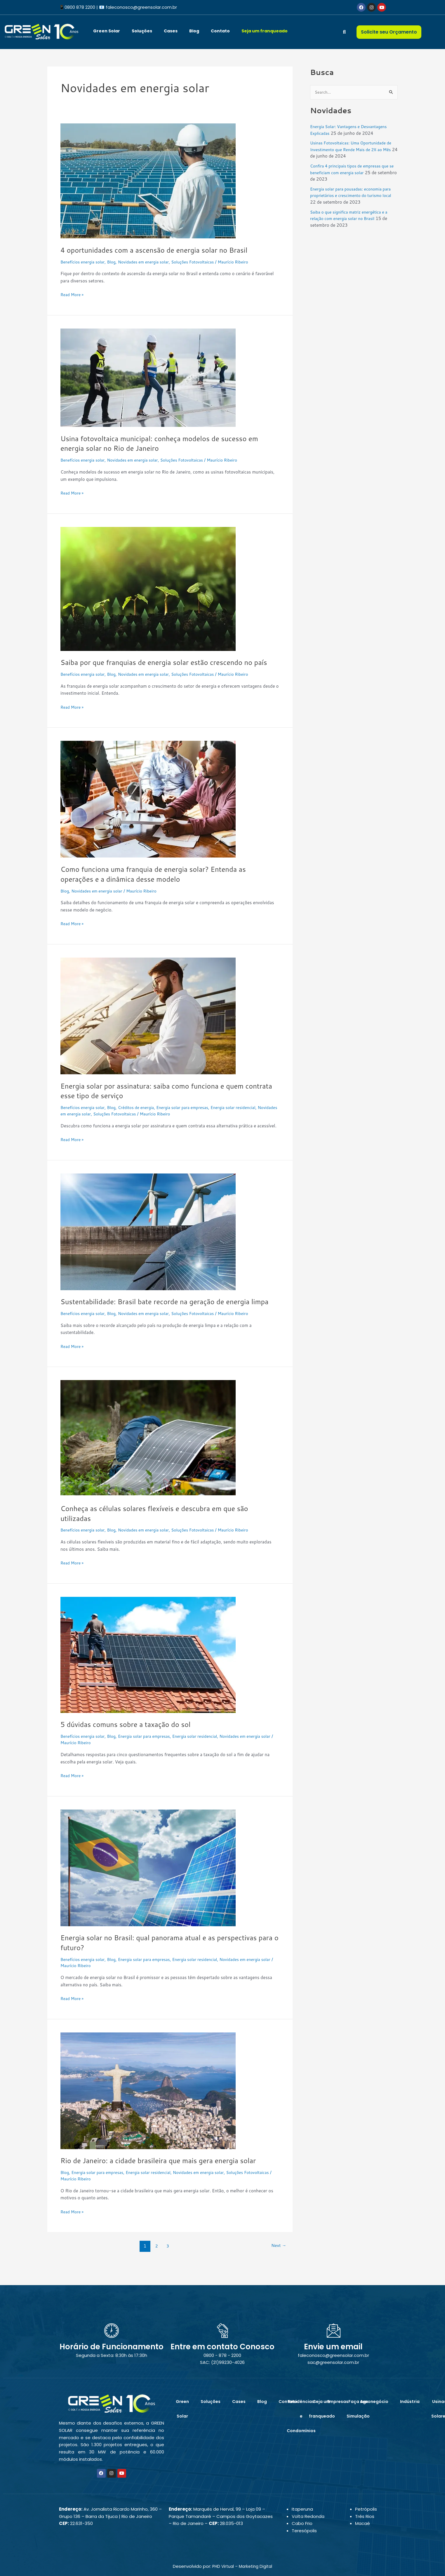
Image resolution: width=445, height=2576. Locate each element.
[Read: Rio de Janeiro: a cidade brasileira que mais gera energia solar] (148, 2110)
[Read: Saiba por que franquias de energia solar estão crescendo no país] (148, 588)
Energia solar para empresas (193, 1117)
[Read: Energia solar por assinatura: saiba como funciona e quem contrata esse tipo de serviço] (148, 1025)
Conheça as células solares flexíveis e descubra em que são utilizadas (163, 1532)
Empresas (337, 2406)
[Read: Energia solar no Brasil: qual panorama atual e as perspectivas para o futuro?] (148, 1887)
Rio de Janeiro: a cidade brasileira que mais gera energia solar (167, 2180)
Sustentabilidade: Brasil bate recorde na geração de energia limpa (164, 1316)
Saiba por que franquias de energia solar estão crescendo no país (165, 667)
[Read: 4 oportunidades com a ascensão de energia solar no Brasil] (148, 180)
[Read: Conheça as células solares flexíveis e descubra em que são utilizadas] (148, 1458)
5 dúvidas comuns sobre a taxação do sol (131, 1744)
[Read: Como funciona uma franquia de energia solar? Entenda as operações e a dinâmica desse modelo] (148, 809)
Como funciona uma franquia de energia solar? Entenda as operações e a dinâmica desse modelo (162, 884)
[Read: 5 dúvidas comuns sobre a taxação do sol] (148, 1674)
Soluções (142, 31)
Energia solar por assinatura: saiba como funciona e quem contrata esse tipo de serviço (160, 1100)
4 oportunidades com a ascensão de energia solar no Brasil (162, 249)
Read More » (73, 294)
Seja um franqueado (264, 31)
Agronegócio (374, 2406)
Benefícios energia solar (84, 262)
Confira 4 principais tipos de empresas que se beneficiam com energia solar (353, 169)
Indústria (410, 2406)
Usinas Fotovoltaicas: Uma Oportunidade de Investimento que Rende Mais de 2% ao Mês (352, 150)
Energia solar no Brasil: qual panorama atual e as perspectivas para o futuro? (168, 1962)
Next (277, 2265)
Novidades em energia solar (151, 262)
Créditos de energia (142, 1117)
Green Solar (106, 31)
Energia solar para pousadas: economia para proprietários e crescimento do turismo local (349, 196)
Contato (220, 31)
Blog (194, 31)
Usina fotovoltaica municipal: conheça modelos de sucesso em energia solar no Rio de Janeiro (168, 443)
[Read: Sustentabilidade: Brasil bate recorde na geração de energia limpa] (148, 1241)
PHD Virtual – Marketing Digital (242, 2570)
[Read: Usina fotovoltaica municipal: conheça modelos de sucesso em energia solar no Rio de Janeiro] (148, 377)
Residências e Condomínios (301, 2420)
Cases (171, 31)
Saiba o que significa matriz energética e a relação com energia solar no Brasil (352, 215)
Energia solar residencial (248, 1117)
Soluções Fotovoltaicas (204, 262)
